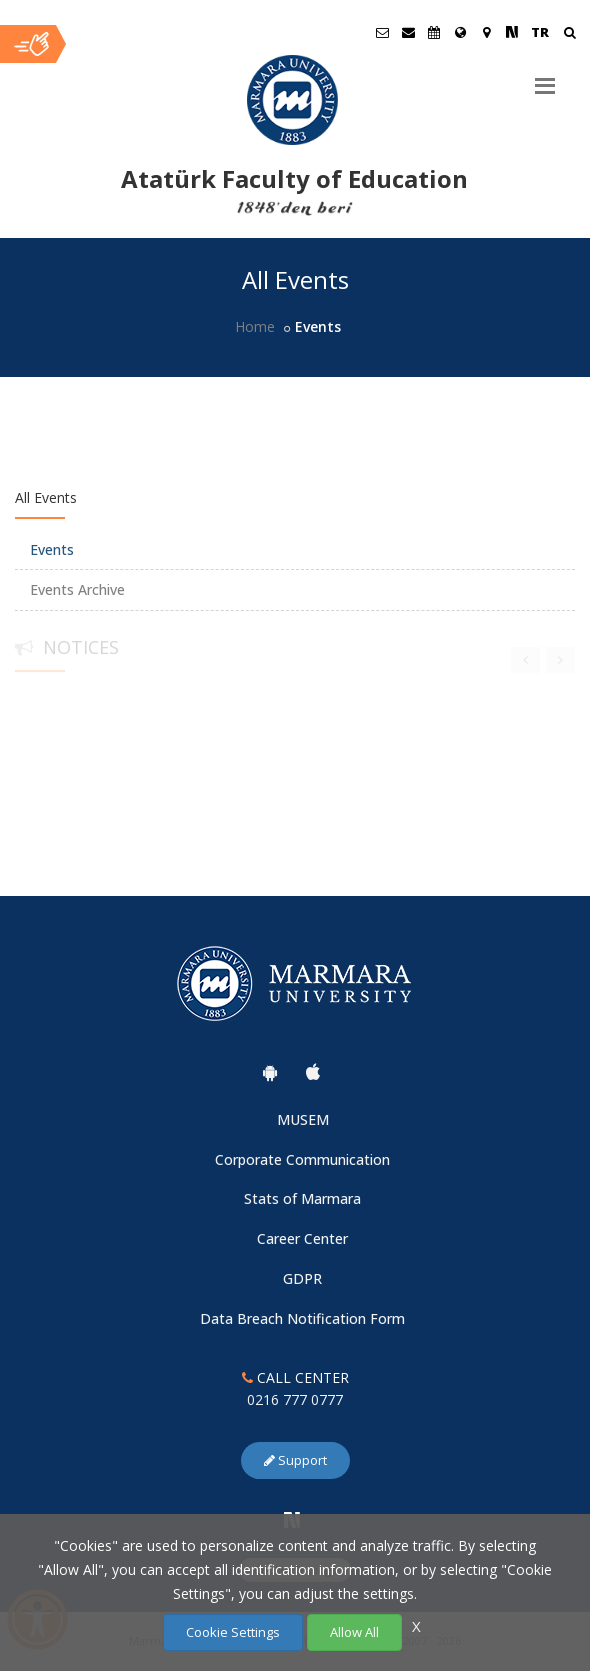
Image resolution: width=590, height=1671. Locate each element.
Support (295, 1460)
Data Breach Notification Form (302, 1318)
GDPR (302, 1278)
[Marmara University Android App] (270, 1072)
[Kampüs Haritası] (486, 32)
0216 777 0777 (295, 1399)
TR (540, 32)
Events (52, 549)
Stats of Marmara (302, 1198)
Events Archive (77, 589)
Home (255, 326)
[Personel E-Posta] (408, 32)
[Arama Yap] (569, 34)
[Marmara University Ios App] (313, 1072)
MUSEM (303, 1119)
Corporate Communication (302, 1159)
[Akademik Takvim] (434, 32)
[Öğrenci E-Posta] (382, 32)
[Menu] (545, 78)
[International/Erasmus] (460, 32)
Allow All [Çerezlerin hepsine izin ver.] (354, 1632)
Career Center (302, 1238)
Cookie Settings (233, 1632)
